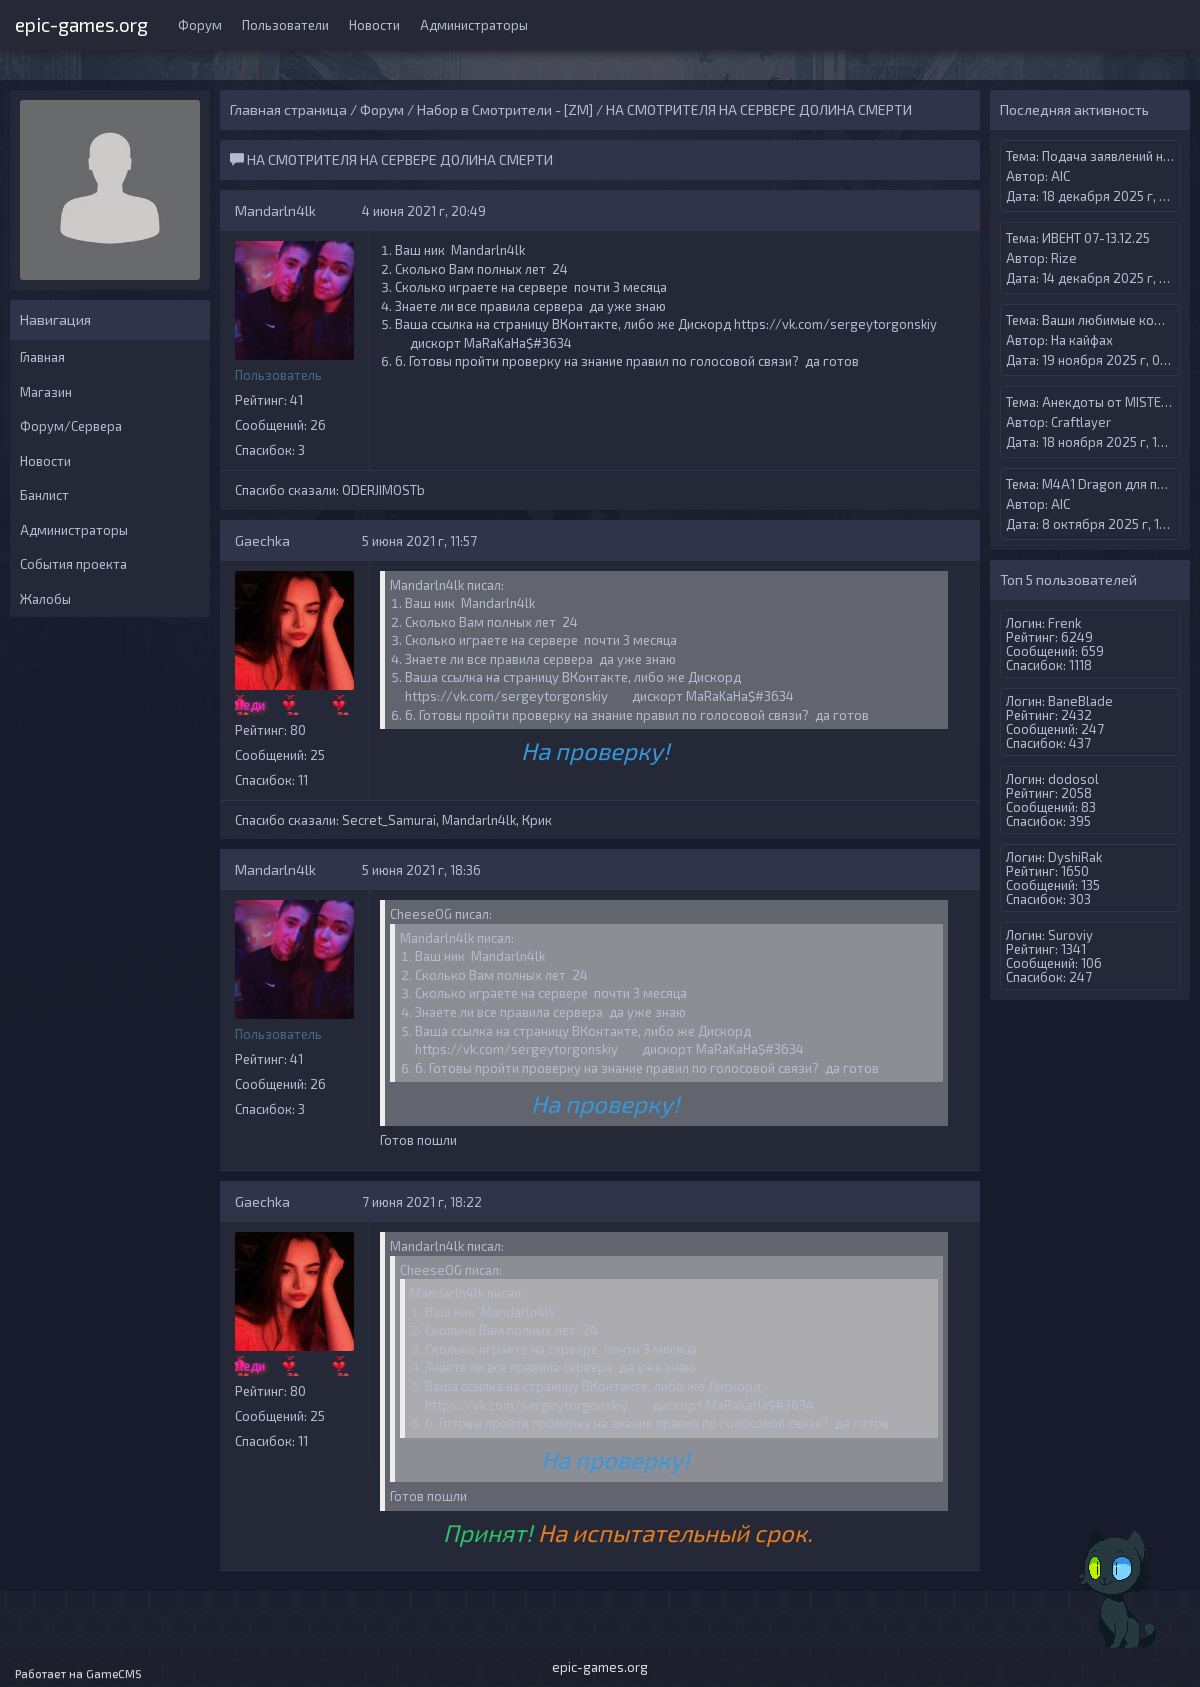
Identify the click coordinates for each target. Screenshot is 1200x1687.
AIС (1060, 176)
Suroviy (1070, 935)
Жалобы (45, 599)
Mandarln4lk (275, 210)
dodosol (1073, 779)
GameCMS (114, 1673)
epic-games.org (81, 22)
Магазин (46, 392)
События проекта (73, 564)
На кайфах (1082, 340)
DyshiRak (1075, 857)
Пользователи (285, 25)
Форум (200, 25)
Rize (1064, 258)
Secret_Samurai (389, 820)
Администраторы (474, 25)
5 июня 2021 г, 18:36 (421, 870)
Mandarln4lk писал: (447, 585)
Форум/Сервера (71, 426)
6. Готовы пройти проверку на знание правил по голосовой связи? (597, 361)
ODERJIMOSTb (383, 490)
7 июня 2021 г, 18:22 (422, 1202)
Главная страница (288, 109)
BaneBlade (1080, 701)
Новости (374, 25)
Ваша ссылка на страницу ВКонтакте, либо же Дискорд (563, 324)
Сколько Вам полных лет (470, 269)
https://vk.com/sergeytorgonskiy (835, 324)
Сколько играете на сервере (481, 287)
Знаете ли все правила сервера (489, 306)
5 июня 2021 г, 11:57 (419, 541)
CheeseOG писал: (441, 914)
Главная (42, 357)
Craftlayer (1081, 422)
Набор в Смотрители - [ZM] (505, 109)
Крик (537, 820)
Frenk (1064, 623)
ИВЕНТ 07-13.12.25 (1096, 238)
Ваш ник (420, 250)
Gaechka (262, 540)
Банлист (44, 495)
